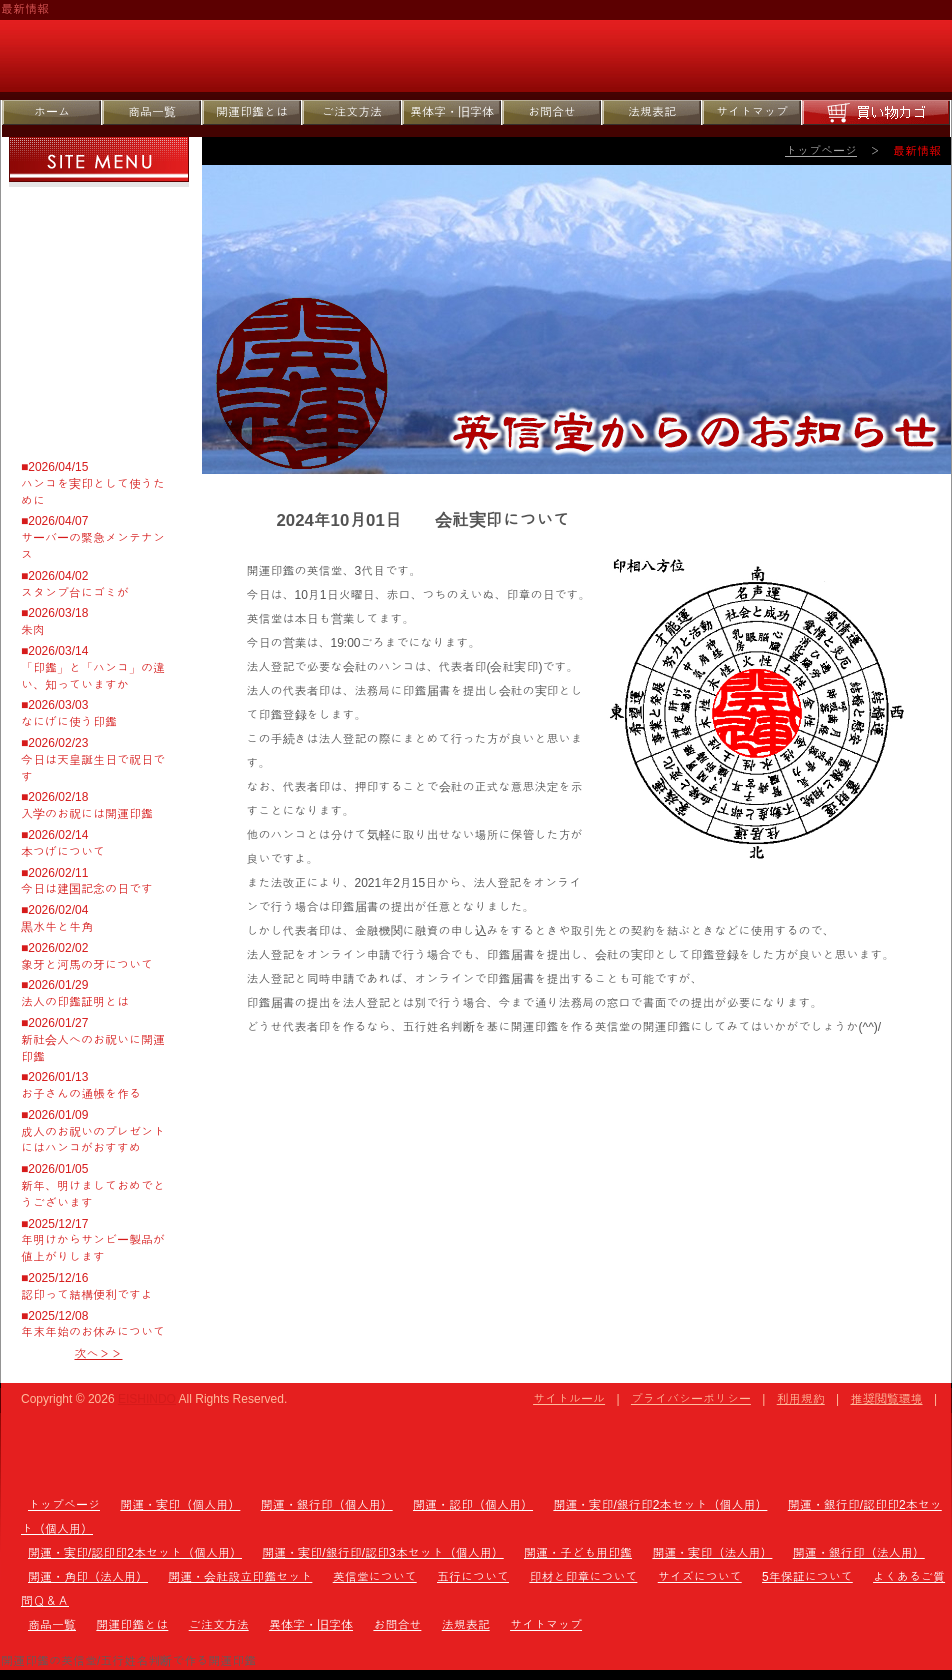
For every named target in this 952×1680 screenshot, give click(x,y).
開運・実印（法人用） (712, 1553)
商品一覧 (152, 112)
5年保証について (101, 376)
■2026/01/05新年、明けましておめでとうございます (93, 1186)
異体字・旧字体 (452, 112)
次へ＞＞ (99, 1354)
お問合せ (552, 112)
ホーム (52, 112)
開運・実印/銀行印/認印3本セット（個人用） (382, 1553)
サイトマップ (752, 112)
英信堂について (101, 208)
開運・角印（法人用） (88, 1577)
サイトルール (569, 1399)
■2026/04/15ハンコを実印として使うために (93, 484)
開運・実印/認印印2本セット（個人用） (135, 1553)
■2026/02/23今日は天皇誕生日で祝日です (93, 760)
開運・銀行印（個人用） (327, 1505)
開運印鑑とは (252, 112)
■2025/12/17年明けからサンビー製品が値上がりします (93, 1241)
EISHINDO (147, 1399)
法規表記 (652, 112)
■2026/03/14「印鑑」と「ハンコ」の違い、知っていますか (93, 668)
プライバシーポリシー (691, 1399)
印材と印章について (101, 292)
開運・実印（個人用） (180, 1505)
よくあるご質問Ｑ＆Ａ (101, 418)
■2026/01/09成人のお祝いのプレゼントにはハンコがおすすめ (93, 1132)
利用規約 (801, 1399)
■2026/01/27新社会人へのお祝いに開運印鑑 (93, 1040)
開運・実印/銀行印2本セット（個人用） (660, 1505)
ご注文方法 (352, 112)
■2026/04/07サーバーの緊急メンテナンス (93, 538)
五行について (101, 250)
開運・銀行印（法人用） (859, 1553)
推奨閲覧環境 (887, 1399)
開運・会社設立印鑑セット (240, 1577)
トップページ (821, 151)
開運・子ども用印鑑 (578, 1553)
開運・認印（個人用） (473, 1505)
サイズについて (101, 334)
